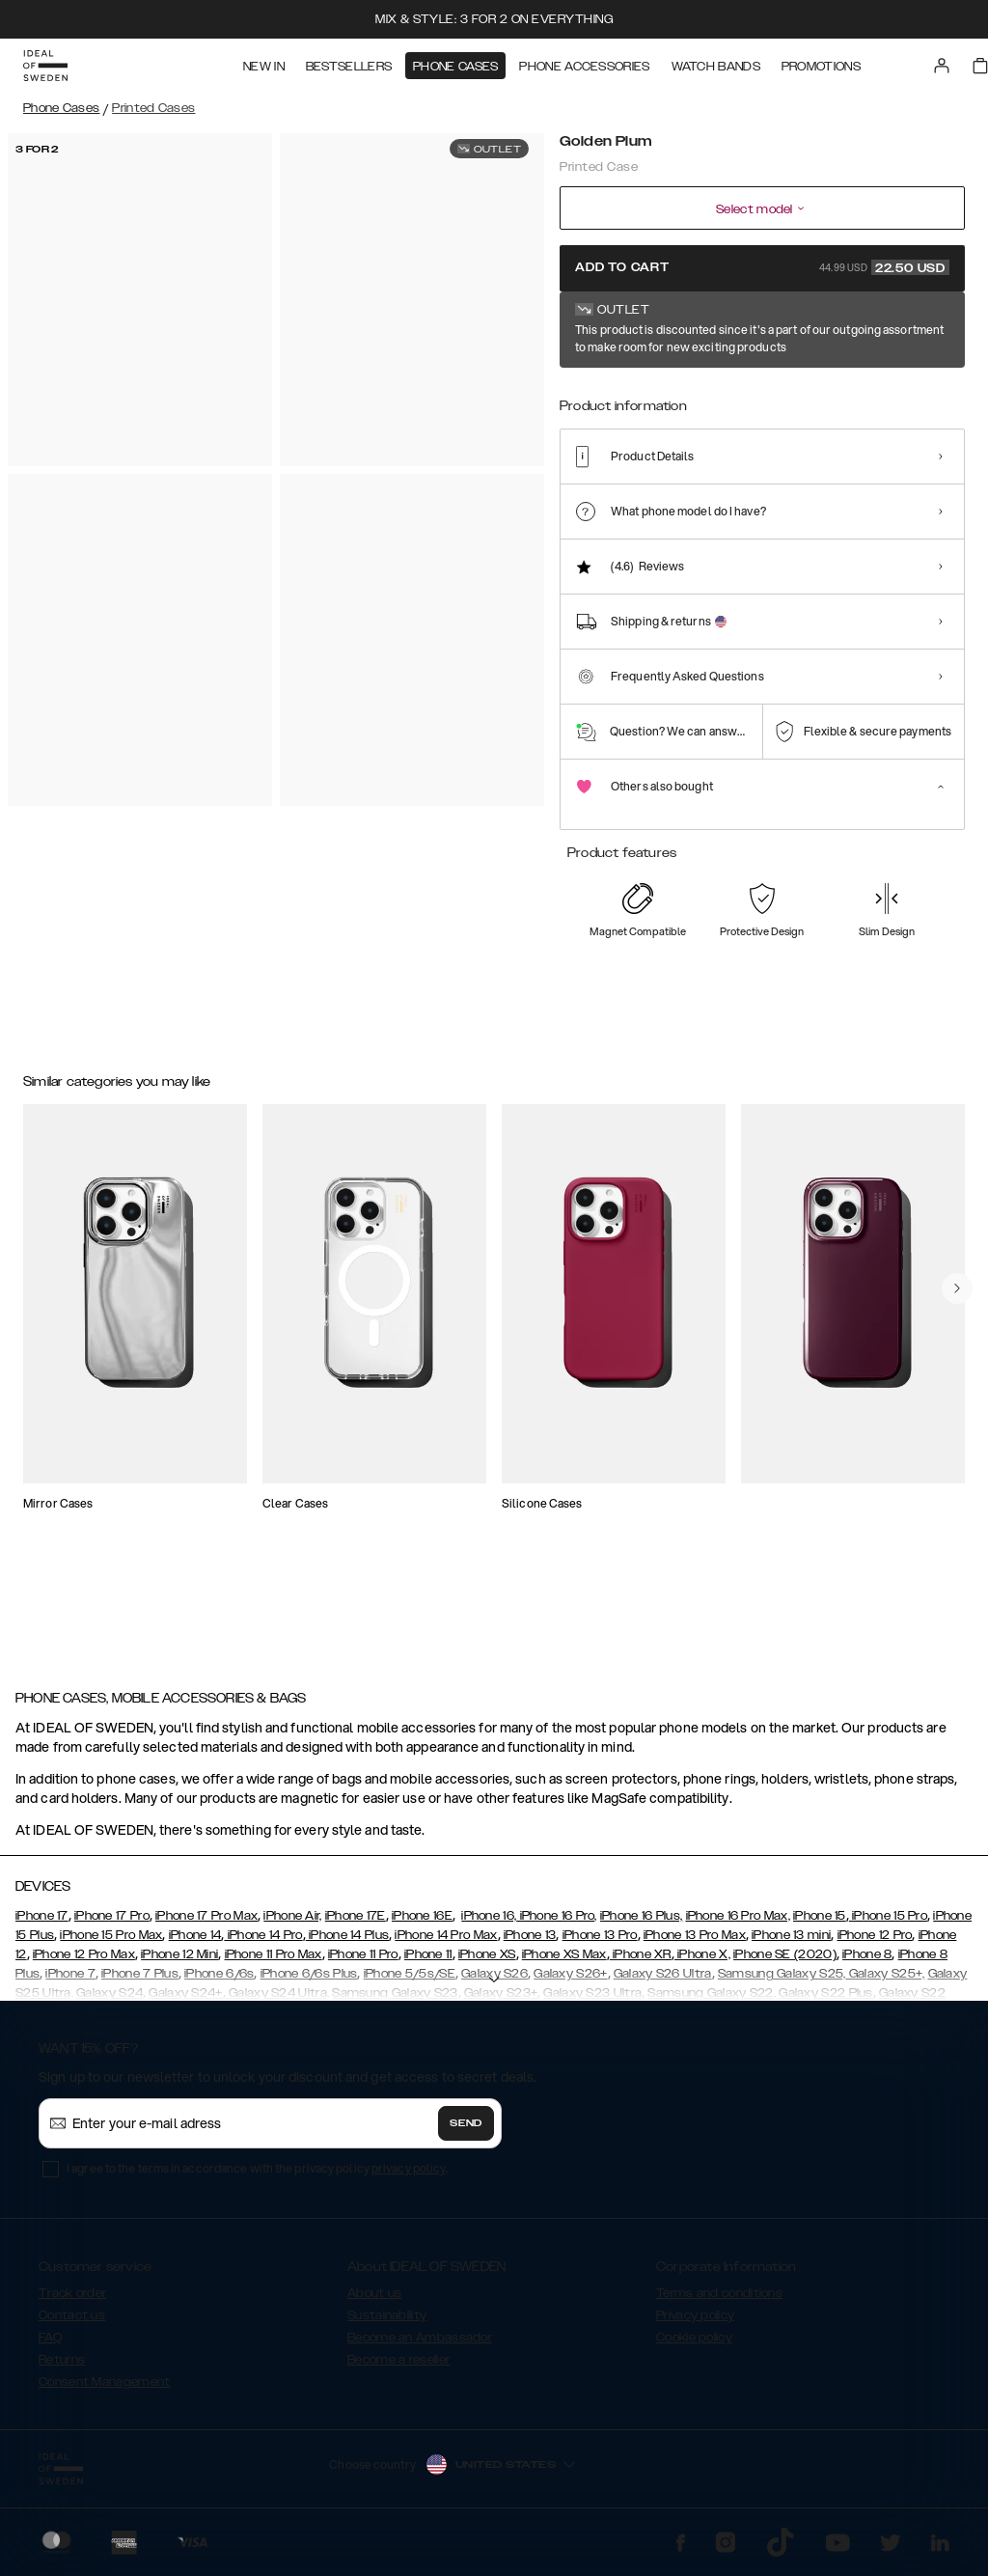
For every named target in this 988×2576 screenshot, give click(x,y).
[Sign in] (941, 65)
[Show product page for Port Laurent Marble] (884, 393)
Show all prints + (917, 331)
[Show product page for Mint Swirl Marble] (824, 393)
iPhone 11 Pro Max (273, 1963)
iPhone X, (702, 1963)
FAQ (50, 2346)
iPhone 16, (488, 1924)
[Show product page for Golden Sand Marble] (764, 393)
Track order (72, 2302)
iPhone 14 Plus (348, 1944)
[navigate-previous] (957, 1382)
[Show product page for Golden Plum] (586, 392)
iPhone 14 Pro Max (446, 1944)
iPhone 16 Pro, (556, 1924)
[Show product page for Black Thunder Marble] (645, 393)
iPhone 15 (819, 1924)
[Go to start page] (45, 65)
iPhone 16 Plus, (641, 1924)
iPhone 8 (867, 1963)
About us (374, 2302)
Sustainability (386, 2324)
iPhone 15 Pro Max (111, 1944)
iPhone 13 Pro (600, 1944)
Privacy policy (695, 2324)
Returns (62, 2368)
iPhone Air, (292, 1924)
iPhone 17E (355, 1924)
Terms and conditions (719, 2302)
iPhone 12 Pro (875, 1944)
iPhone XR (641, 1963)
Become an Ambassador (419, 2346)
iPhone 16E (422, 1924)
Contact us (72, 2324)
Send (466, 2132)
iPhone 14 (195, 1944)
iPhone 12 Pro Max (84, 1963)
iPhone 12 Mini (179, 1963)
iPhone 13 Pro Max (695, 1944)
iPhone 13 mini (791, 1944)
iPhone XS (487, 1963)
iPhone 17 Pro (112, 1924)
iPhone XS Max (564, 1963)
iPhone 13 (530, 1944)
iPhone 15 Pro (888, 1924)
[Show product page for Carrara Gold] (705, 393)
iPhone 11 (428, 1963)
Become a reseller (398, 2368)
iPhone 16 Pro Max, (738, 1924)
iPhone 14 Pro (263, 1944)
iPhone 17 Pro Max (206, 1924)
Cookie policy (694, 2346)
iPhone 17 (42, 1924)
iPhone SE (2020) (785, 1963)
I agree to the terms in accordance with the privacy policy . (257, 2177)
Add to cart (762, 267)
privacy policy (408, 2177)
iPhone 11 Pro (363, 1963)
